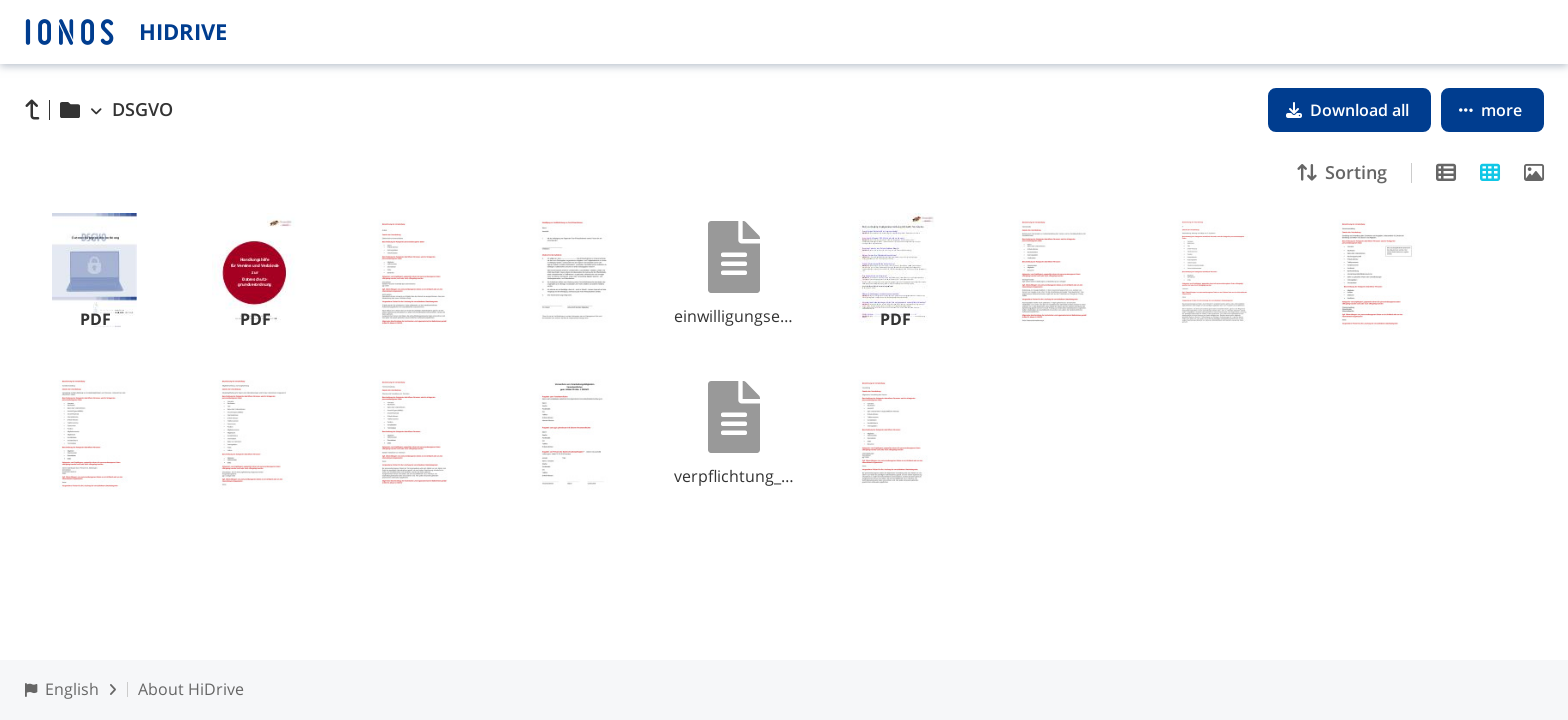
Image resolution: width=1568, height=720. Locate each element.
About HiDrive (191, 689)
